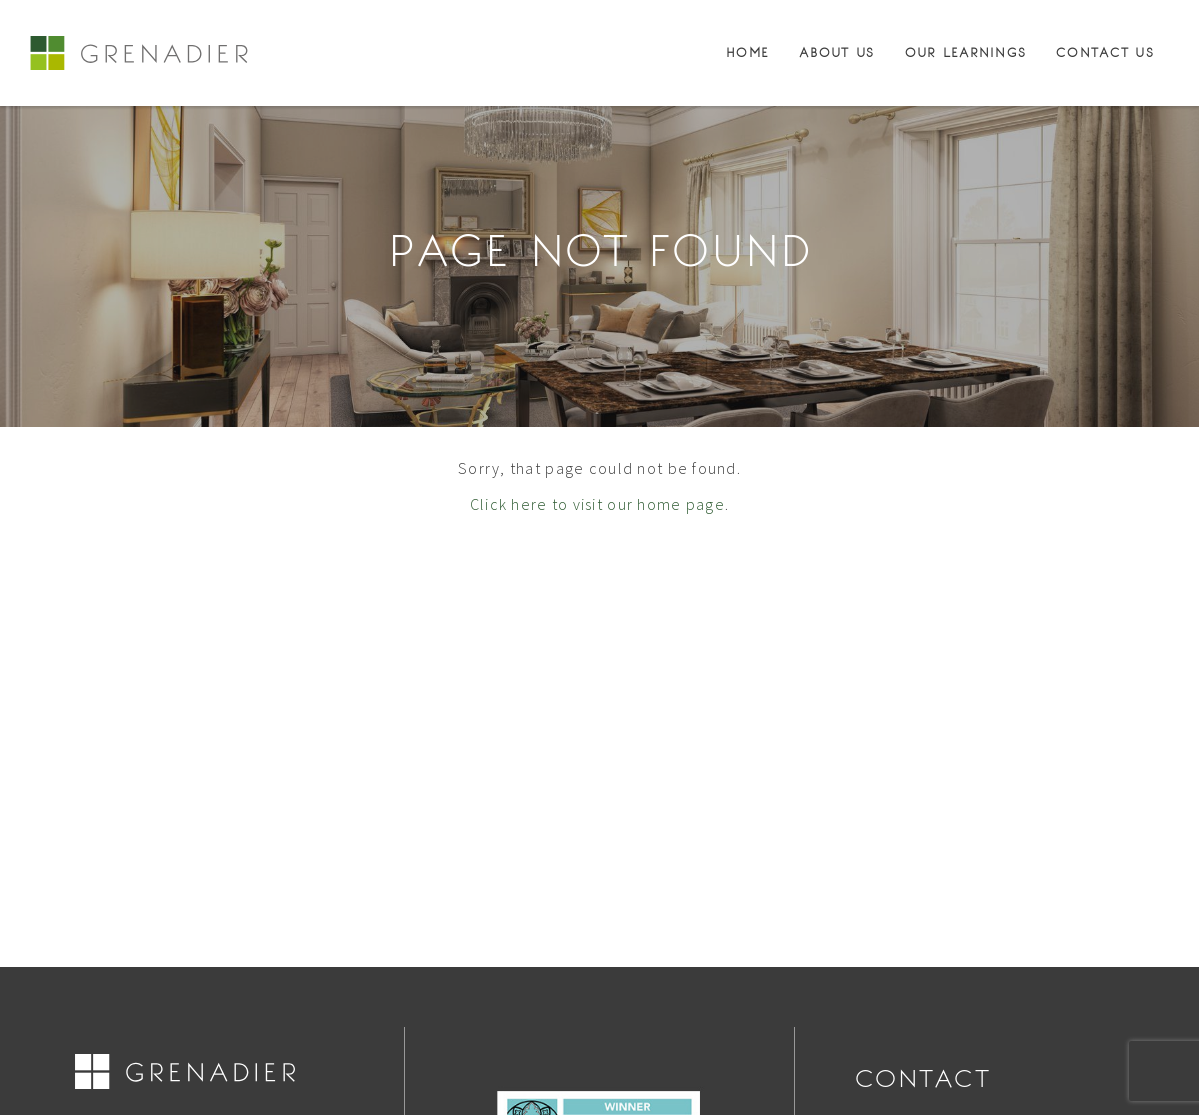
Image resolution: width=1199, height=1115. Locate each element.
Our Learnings (966, 53)
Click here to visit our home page (597, 504)
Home (747, 53)
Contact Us (1105, 53)
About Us (836, 53)
